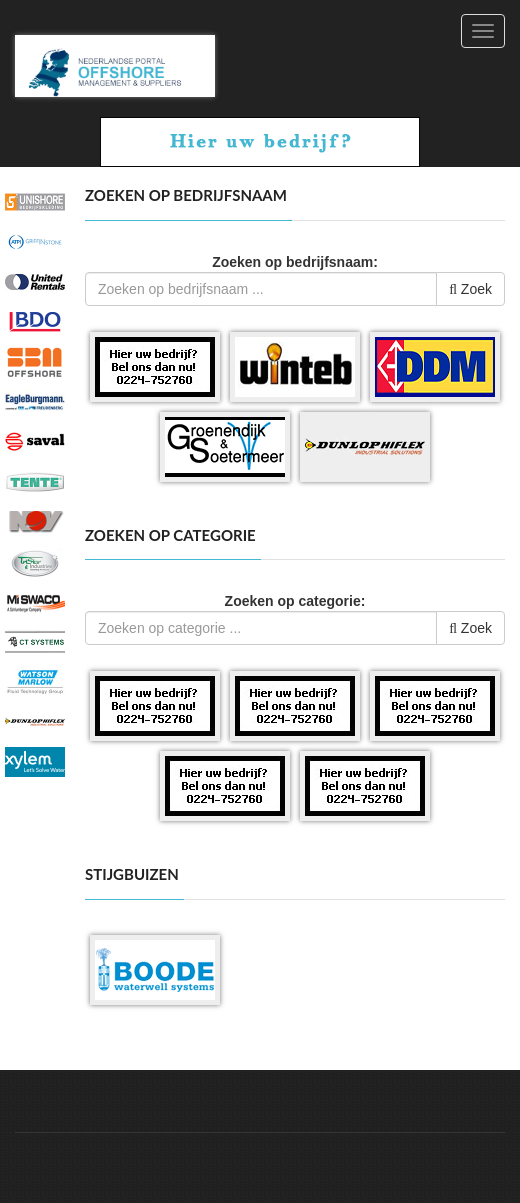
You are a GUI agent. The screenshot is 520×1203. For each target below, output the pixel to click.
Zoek (470, 289)
